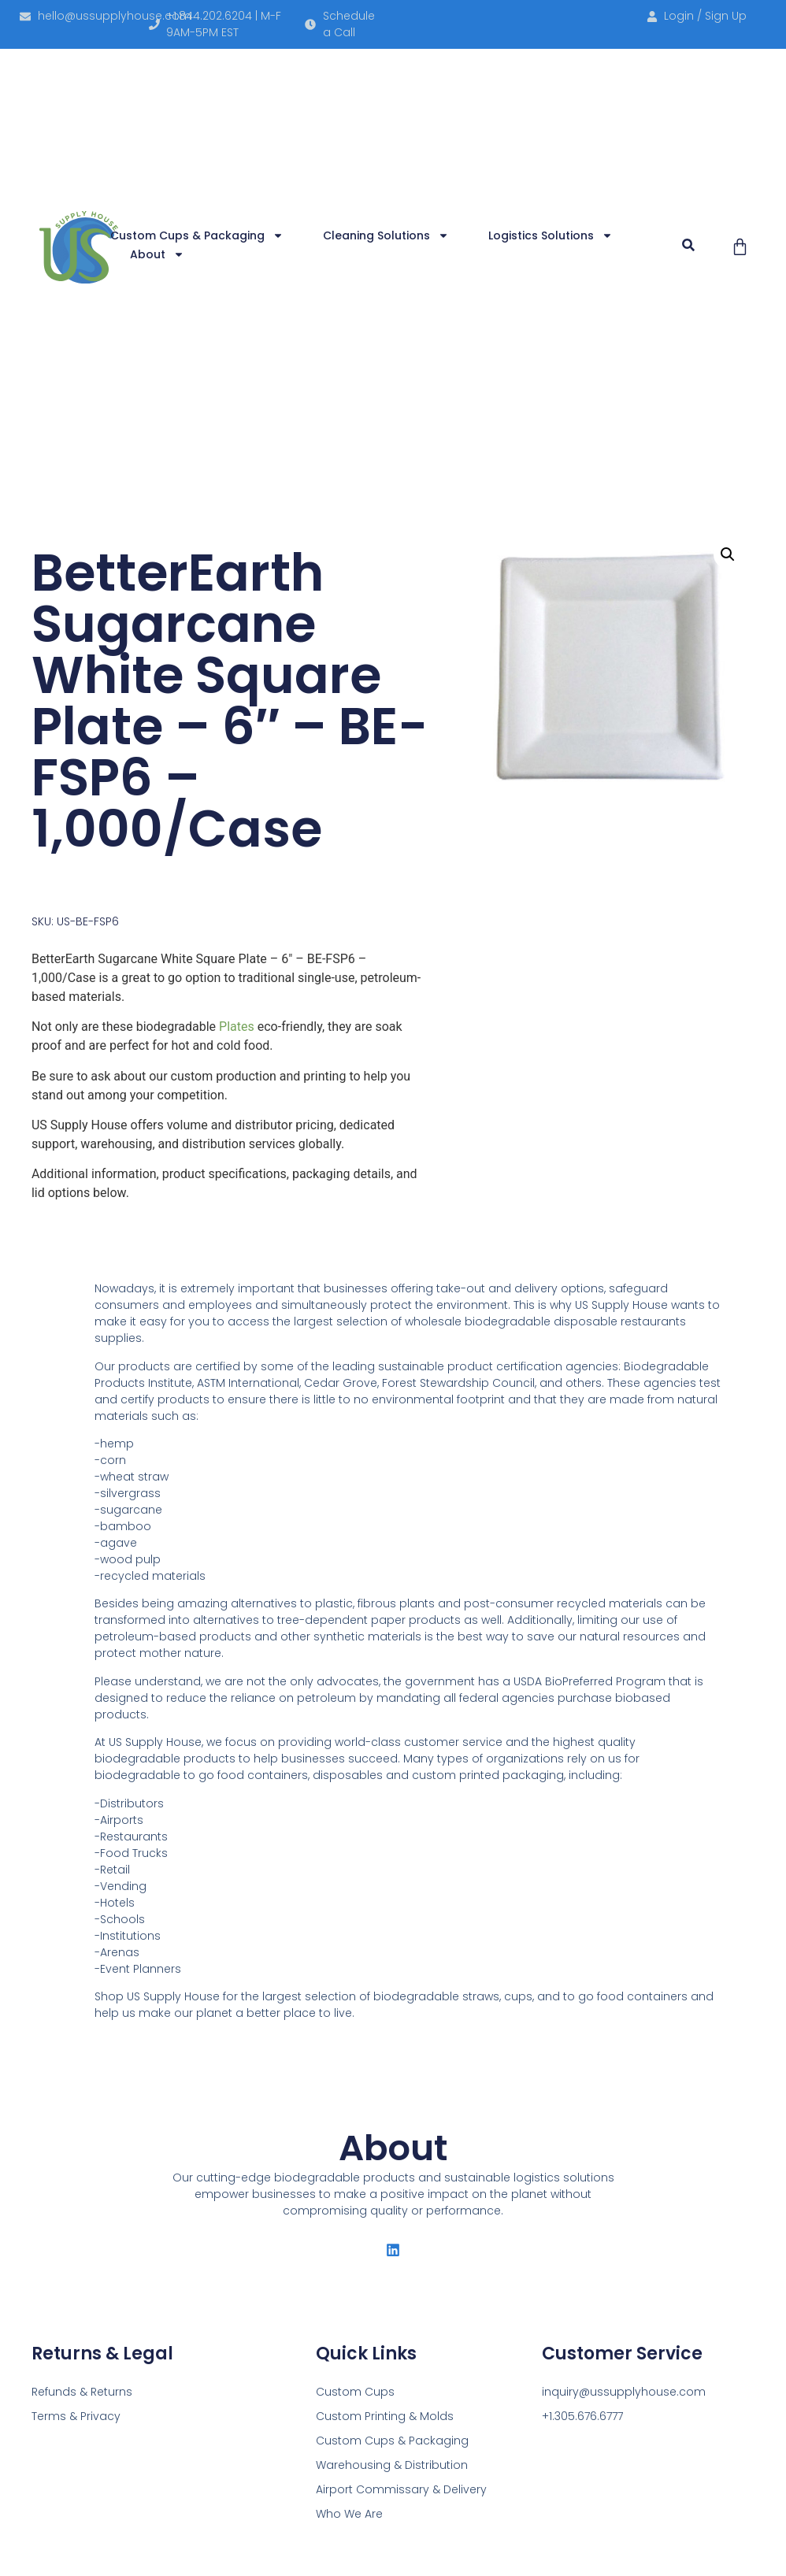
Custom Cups (355, 2392)
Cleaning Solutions (386, 235)
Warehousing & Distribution (392, 2465)
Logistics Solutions (550, 235)
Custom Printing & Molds (385, 2416)
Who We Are (349, 2514)
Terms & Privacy (76, 2416)
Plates (236, 1026)
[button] (689, 245)
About (157, 254)
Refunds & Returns (82, 2392)
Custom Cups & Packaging (197, 235)
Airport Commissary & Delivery (401, 2489)
